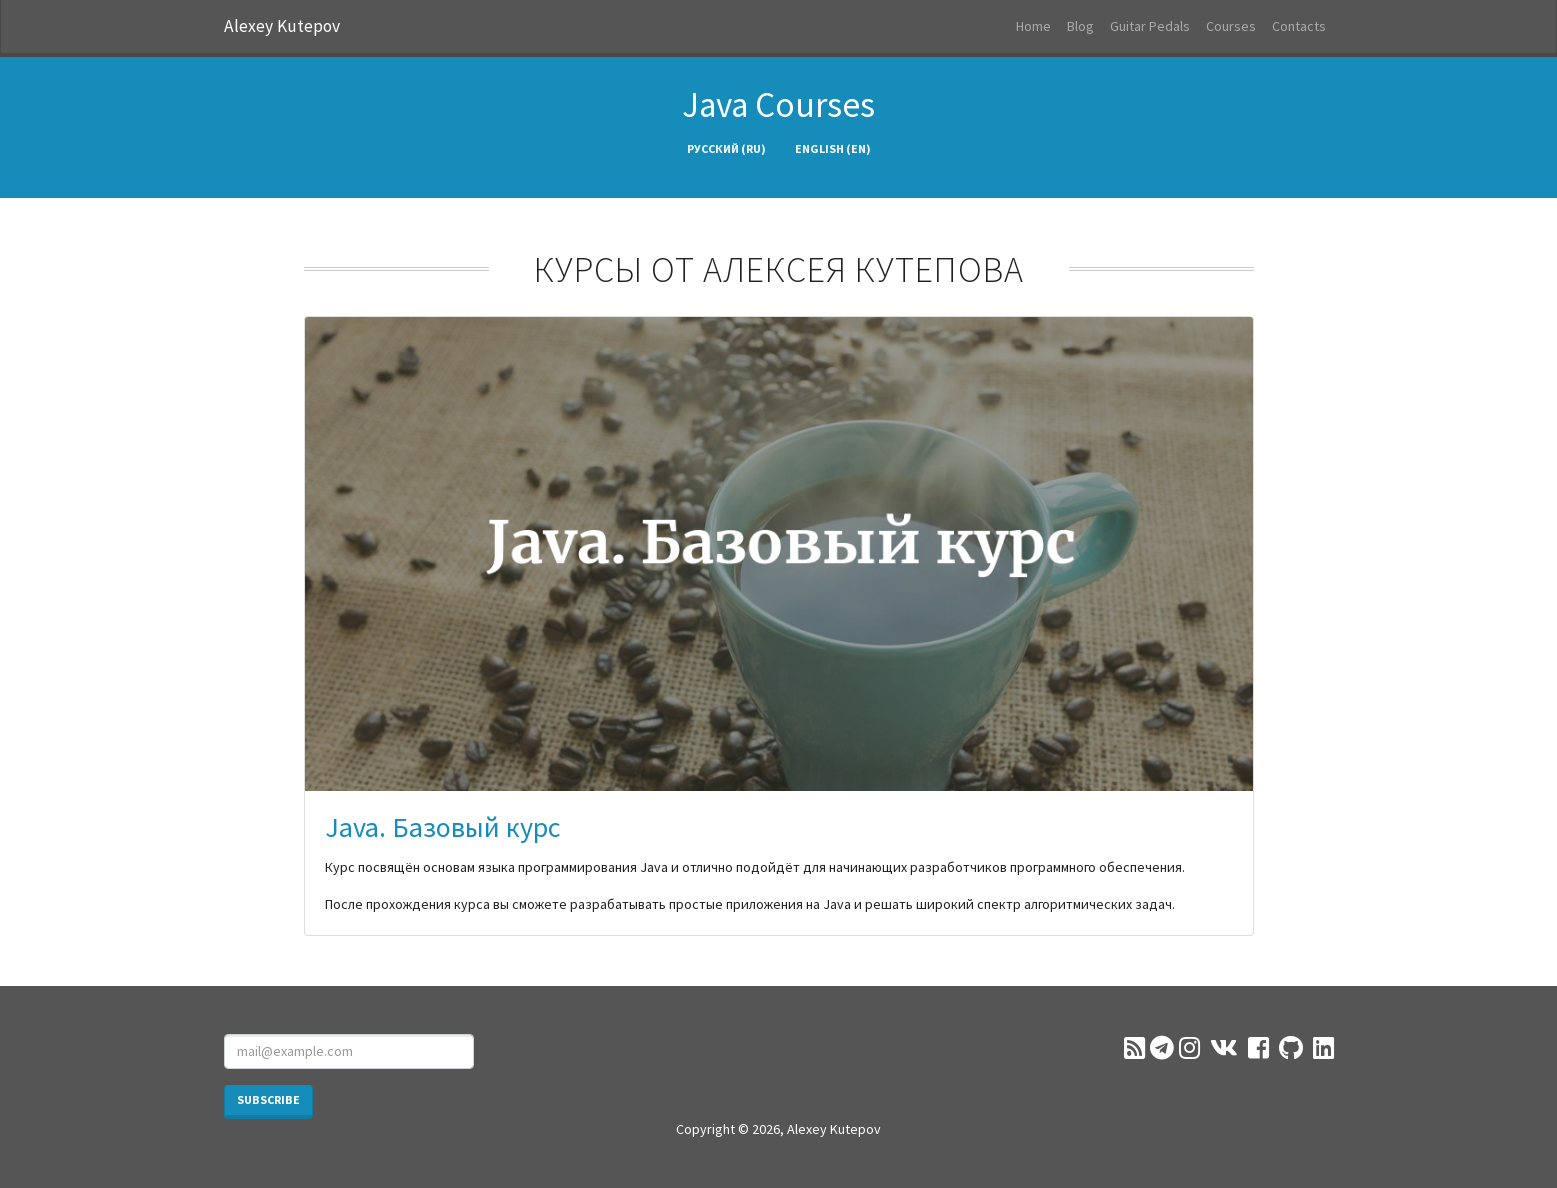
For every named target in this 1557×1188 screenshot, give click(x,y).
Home (1033, 26)
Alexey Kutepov (282, 26)
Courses (1231, 26)
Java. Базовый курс (442, 827)
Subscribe (268, 1099)
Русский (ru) (726, 148)
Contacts (1299, 26)
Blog (1080, 26)
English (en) (833, 148)
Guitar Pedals (1150, 26)
